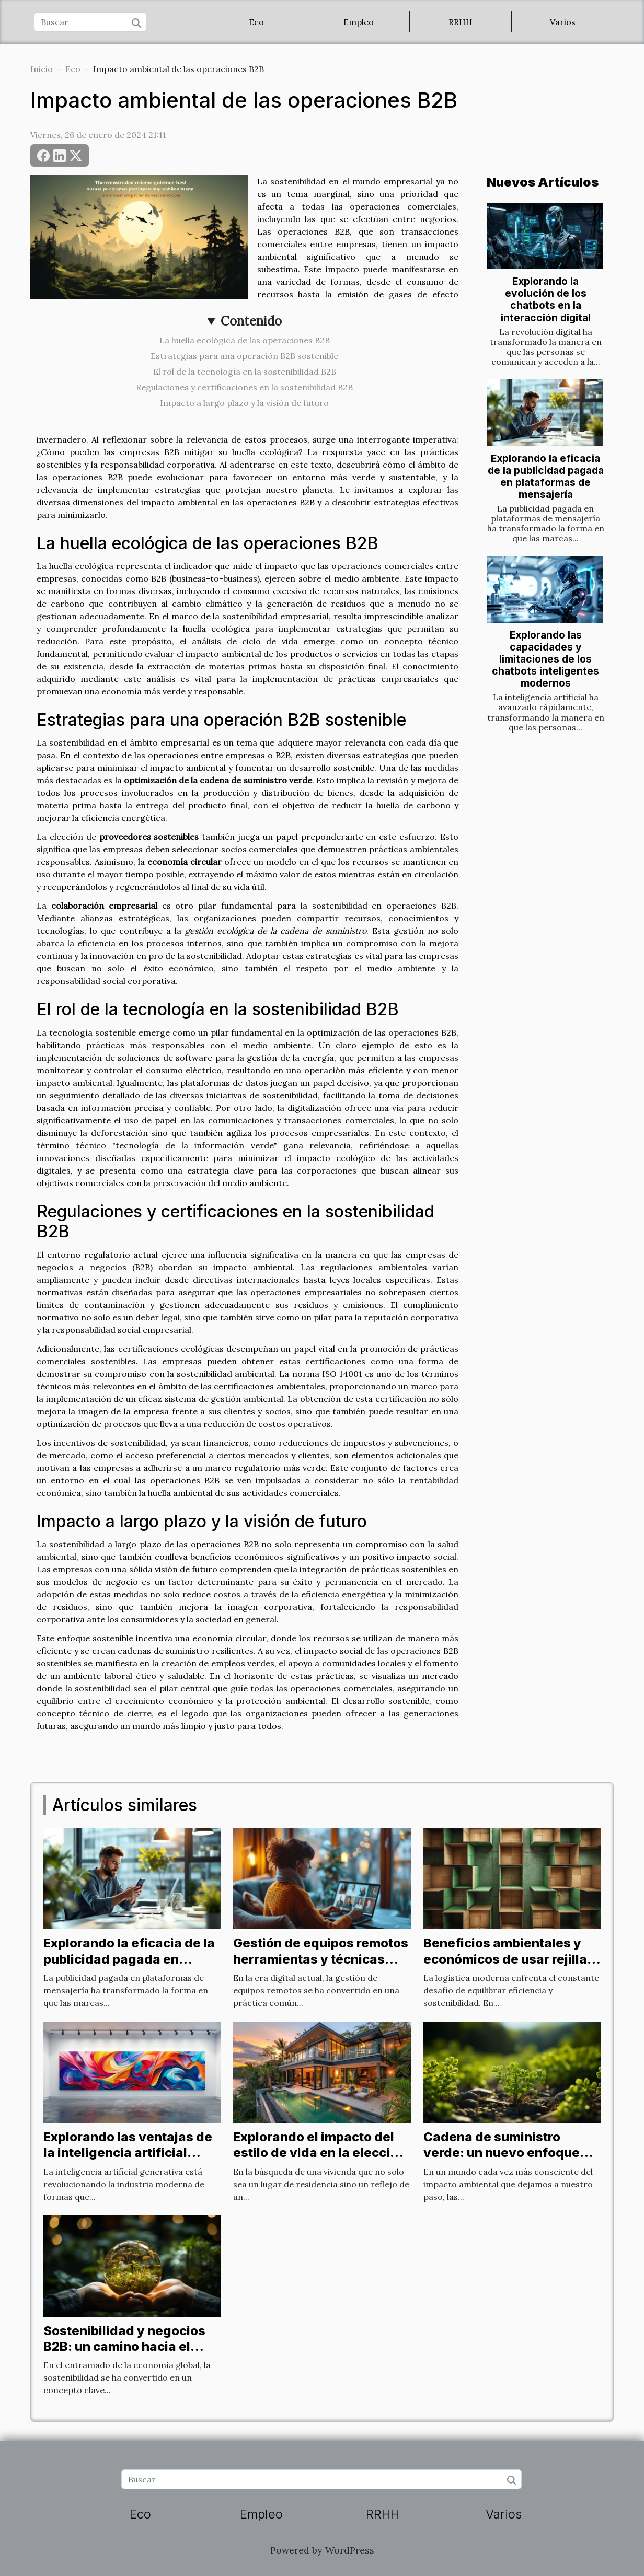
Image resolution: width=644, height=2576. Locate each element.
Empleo (358, 22)
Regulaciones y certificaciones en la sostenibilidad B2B (244, 387)
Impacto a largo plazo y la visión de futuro (244, 403)
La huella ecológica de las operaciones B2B (244, 340)
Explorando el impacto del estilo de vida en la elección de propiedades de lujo (319, 2152)
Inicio (41, 69)
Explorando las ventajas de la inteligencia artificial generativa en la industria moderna (127, 2160)
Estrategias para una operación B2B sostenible (244, 356)
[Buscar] (90, 22)
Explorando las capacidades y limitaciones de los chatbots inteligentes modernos (545, 659)
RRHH (460, 22)
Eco (256, 22)
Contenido (251, 321)
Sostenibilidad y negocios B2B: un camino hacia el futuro (124, 2346)
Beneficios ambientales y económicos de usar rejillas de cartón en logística (508, 1958)
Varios (563, 22)
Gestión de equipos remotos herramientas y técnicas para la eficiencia (320, 1958)
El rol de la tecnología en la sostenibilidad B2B (244, 371)
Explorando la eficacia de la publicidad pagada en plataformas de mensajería (546, 476)
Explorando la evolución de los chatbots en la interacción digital (546, 299)
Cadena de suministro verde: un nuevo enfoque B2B (501, 2152)
